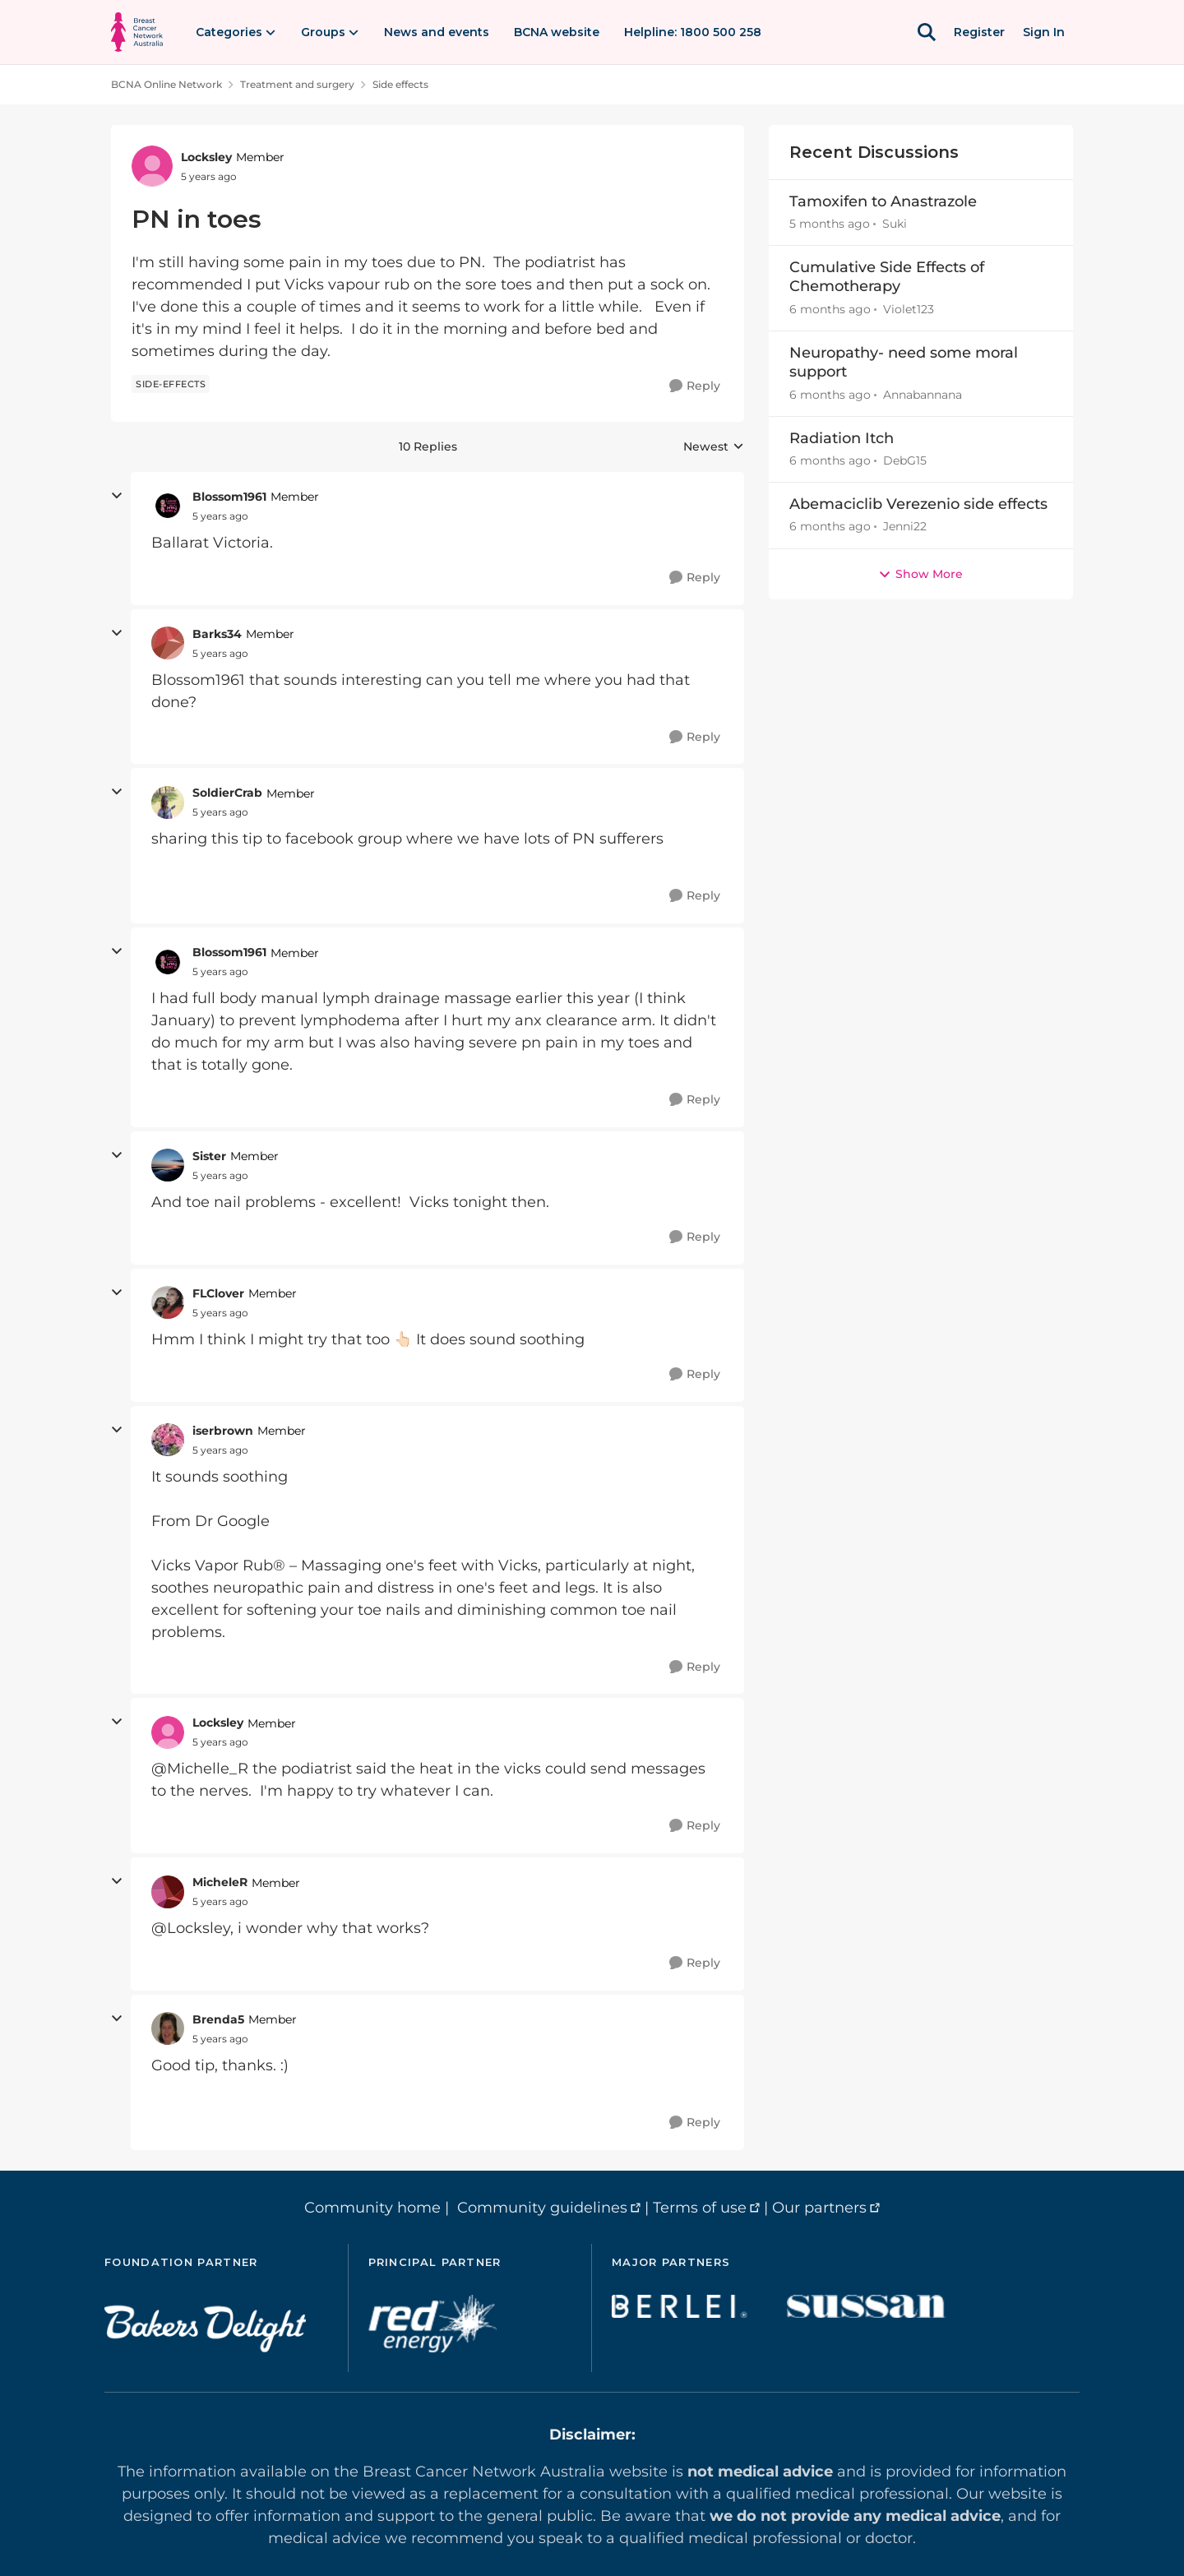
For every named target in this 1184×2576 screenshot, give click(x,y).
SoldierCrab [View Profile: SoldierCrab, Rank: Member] (227, 792)
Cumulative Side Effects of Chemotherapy (886, 276)
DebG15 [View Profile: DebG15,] (905, 460)
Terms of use (700, 2208)
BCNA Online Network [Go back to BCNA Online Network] (166, 84)
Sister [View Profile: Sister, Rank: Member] (209, 1156)
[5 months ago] (829, 224)
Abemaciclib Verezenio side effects (918, 504)
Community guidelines (542, 2208)
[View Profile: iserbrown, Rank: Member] (167, 1439)
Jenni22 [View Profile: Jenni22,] (905, 527)
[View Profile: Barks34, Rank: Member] (167, 643)
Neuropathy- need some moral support (903, 362)
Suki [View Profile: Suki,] (894, 223)
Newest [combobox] (713, 447)
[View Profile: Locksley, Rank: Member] (152, 166)
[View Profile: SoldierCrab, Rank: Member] (167, 802)
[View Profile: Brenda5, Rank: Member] (167, 2028)
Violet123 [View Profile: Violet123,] (908, 309)
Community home (372, 2208)
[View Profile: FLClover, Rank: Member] (167, 1302)
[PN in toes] (220, 516)
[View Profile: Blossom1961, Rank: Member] (167, 505)
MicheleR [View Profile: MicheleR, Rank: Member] (219, 1882)
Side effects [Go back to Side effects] (400, 84)
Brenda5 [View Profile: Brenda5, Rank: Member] (218, 2019)
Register (979, 32)
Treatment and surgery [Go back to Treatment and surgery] (297, 84)
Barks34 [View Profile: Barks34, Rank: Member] (217, 634)
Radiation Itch (841, 438)
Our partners (819, 2208)
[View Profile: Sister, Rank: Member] (167, 1165)
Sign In (1044, 32)
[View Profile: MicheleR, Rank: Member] (167, 1891)
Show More (920, 574)
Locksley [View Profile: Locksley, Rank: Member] (206, 157)
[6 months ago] (830, 309)
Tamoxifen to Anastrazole (883, 201)
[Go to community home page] (137, 32)
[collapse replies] (117, 496)
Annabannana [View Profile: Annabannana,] (922, 394)
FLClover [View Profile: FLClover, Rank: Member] (218, 1293)
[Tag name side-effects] (171, 384)
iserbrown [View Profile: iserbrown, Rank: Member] (222, 1430)
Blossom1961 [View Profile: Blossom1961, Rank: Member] (229, 496)
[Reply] (695, 386)
